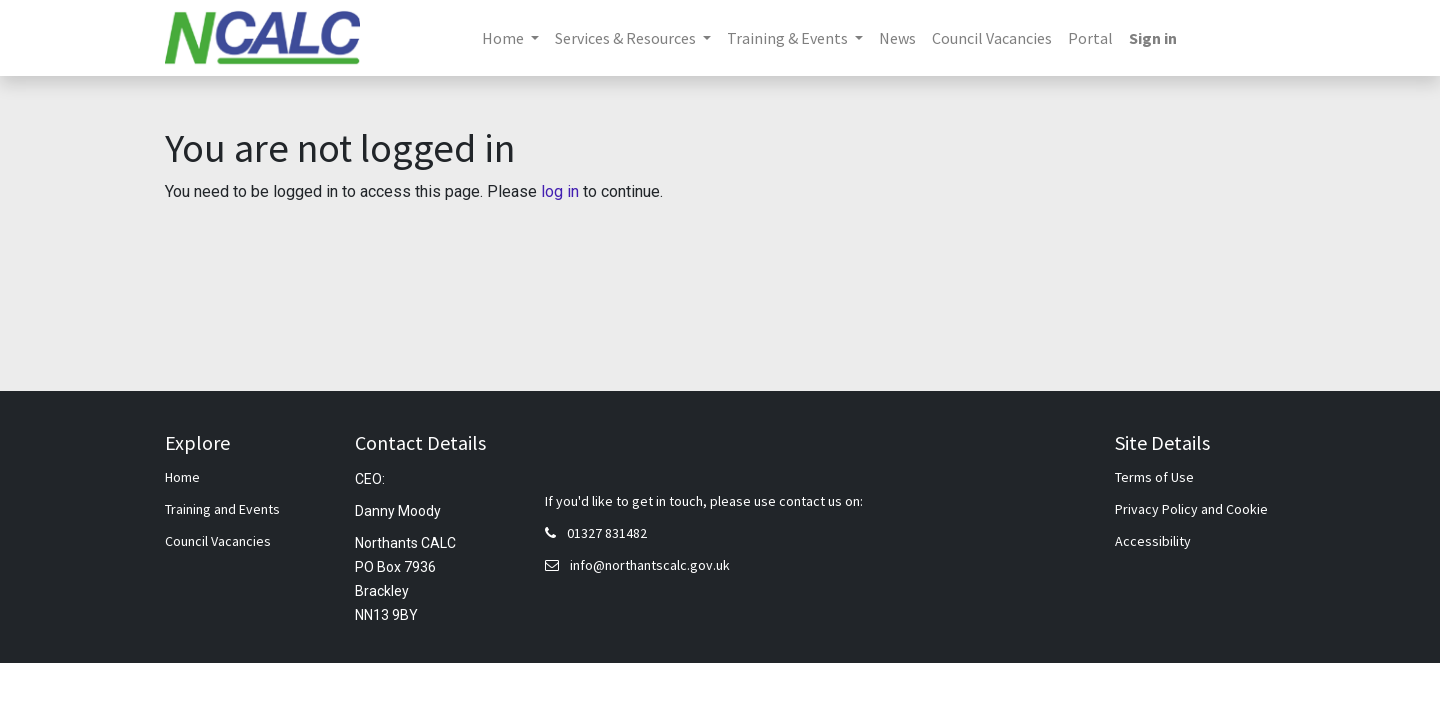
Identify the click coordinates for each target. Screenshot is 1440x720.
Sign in (1153, 38)
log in (560, 191)
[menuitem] (897, 38)
